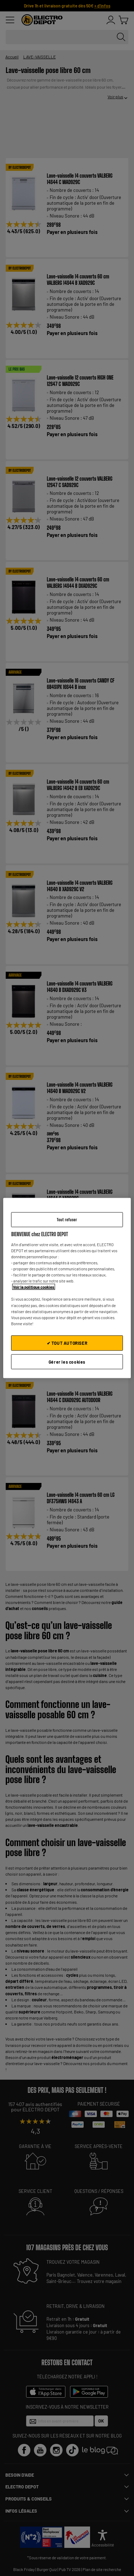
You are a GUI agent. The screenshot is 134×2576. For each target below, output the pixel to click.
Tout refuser (67, 1219)
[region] (66, 1288)
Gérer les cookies (67, 1361)
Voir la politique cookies (33, 1287)
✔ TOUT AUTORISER (67, 1342)
